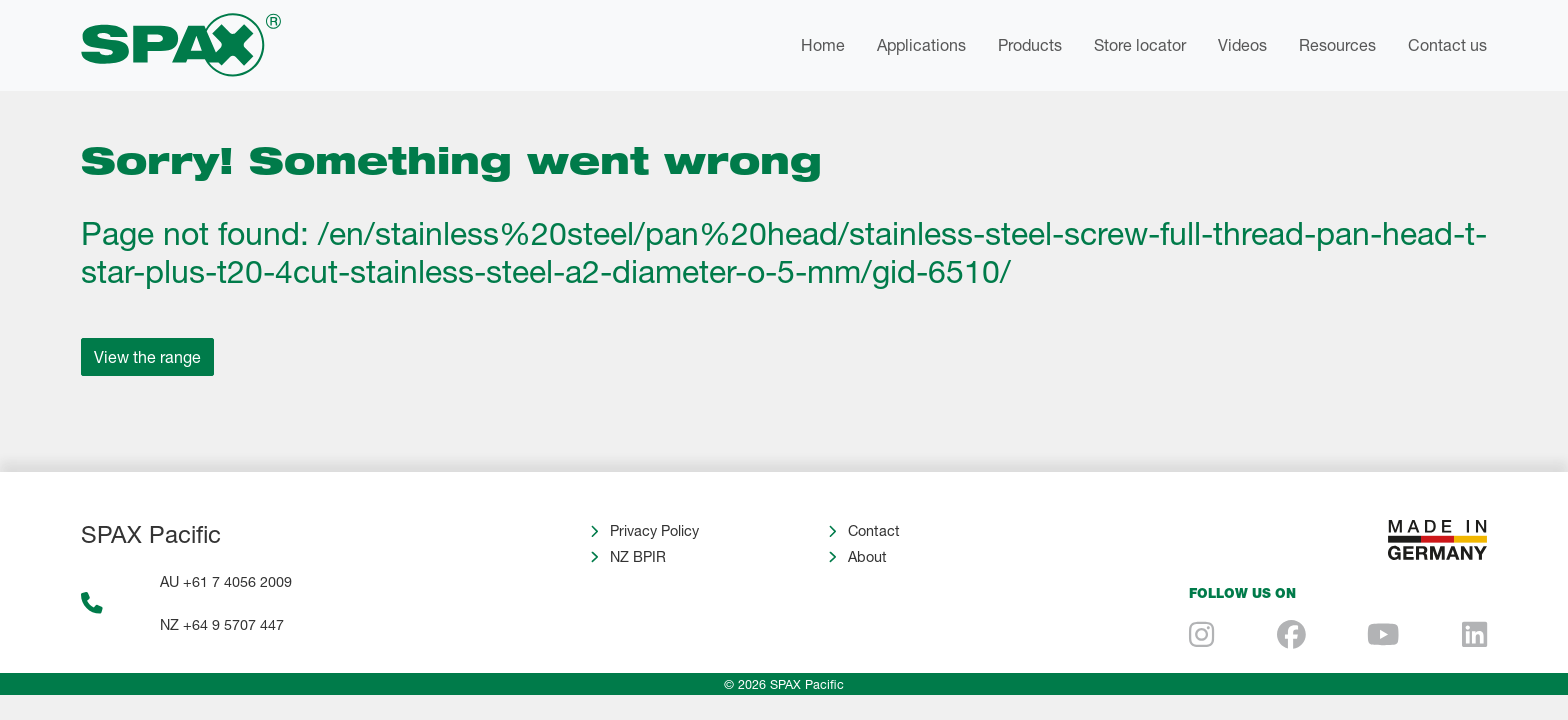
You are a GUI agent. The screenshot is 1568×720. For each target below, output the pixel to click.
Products (1030, 44)
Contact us (1447, 44)
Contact (874, 530)
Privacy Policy (654, 530)
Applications (921, 44)
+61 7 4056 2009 (237, 581)
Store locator (1140, 44)
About (867, 556)
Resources (1337, 44)
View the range (147, 356)
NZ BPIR (638, 556)
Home (823, 44)
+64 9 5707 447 (233, 624)
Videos (1242, 44)
